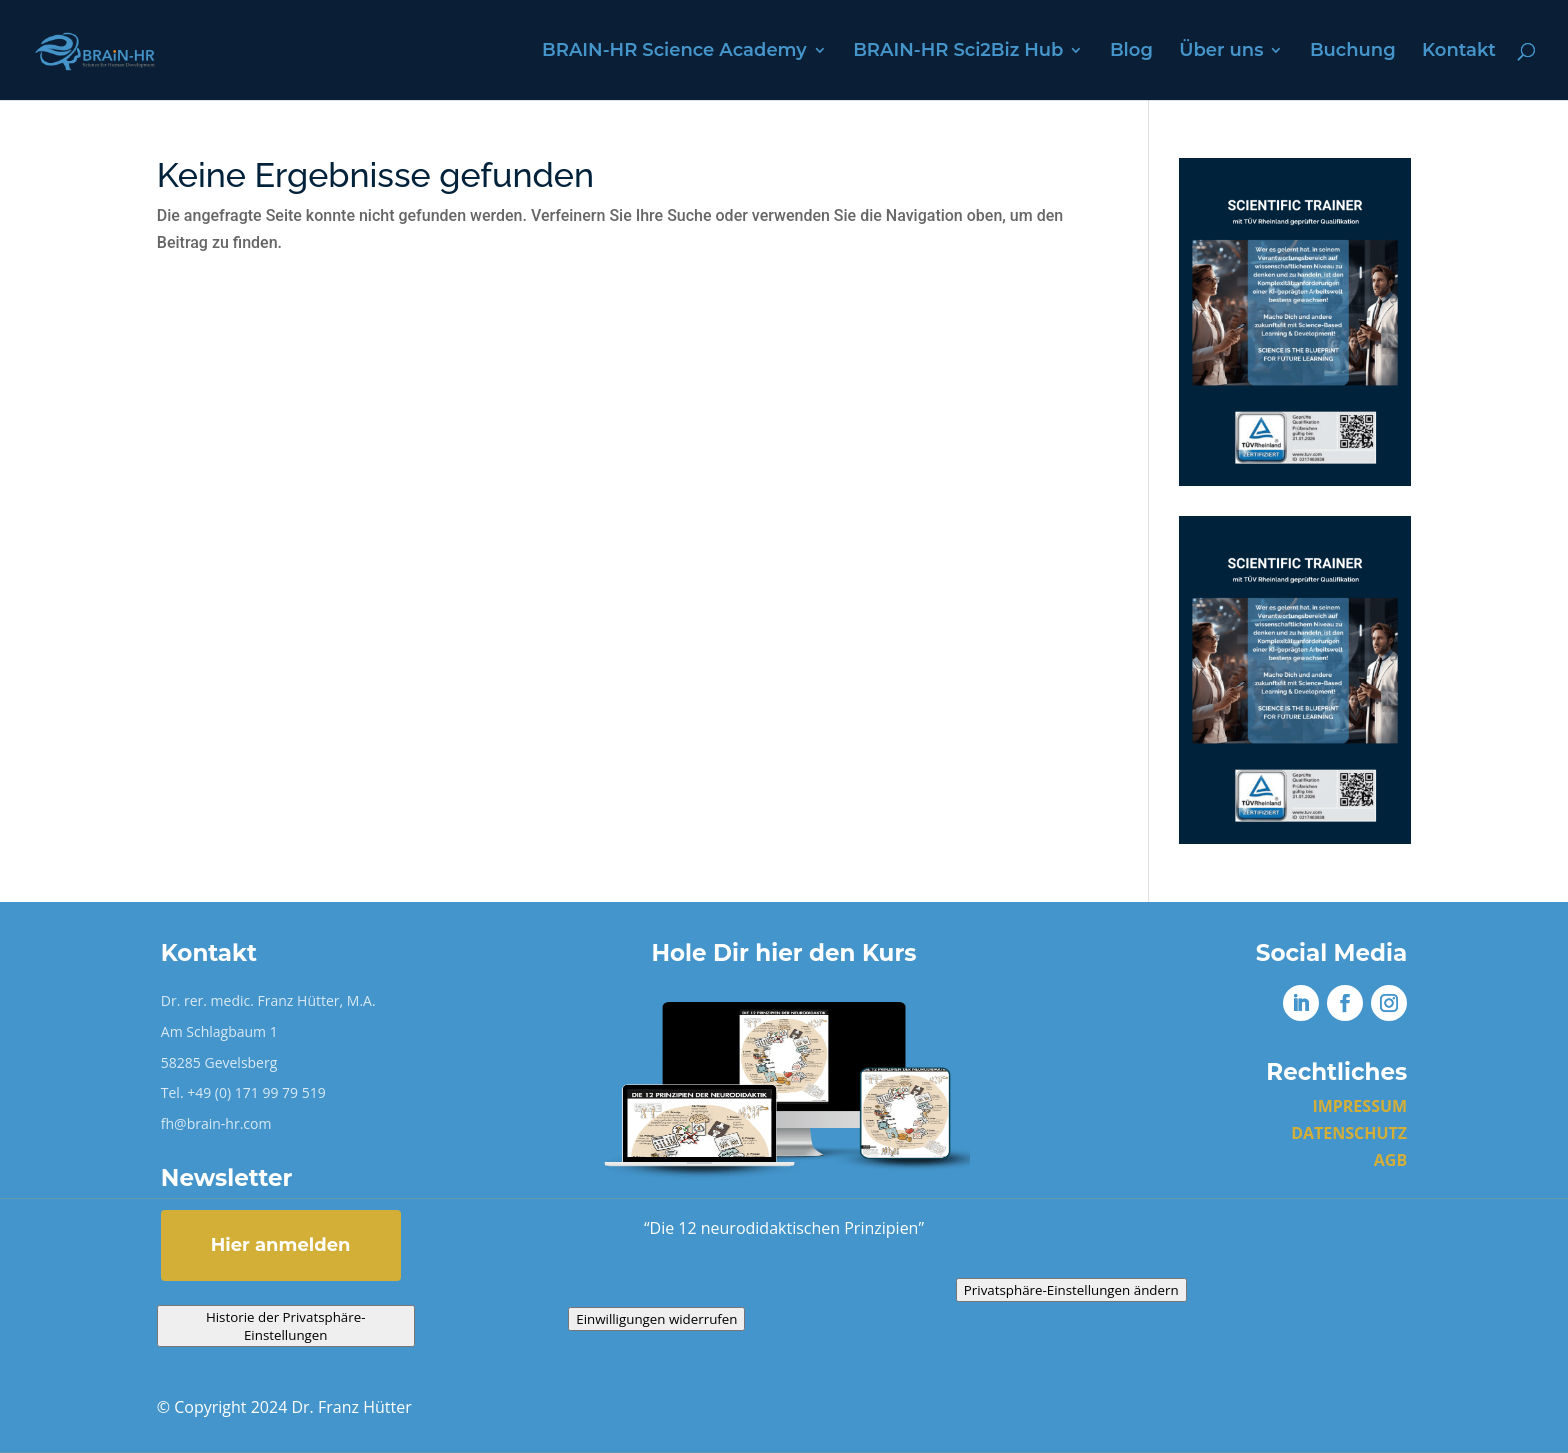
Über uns (1221, 52)
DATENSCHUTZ (1349, 1133)
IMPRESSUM (1359, 1106)
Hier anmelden (281, 1245)
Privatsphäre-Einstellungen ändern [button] (1071, 1290)
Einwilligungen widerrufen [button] (656, 1319)
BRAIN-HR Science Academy (674, 52)
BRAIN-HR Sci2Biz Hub (958, 52)
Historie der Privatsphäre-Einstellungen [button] (286, 1326)
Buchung (1353, 52)
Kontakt (1459, 52)
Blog (1131, 52)
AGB (1390, 1160)
